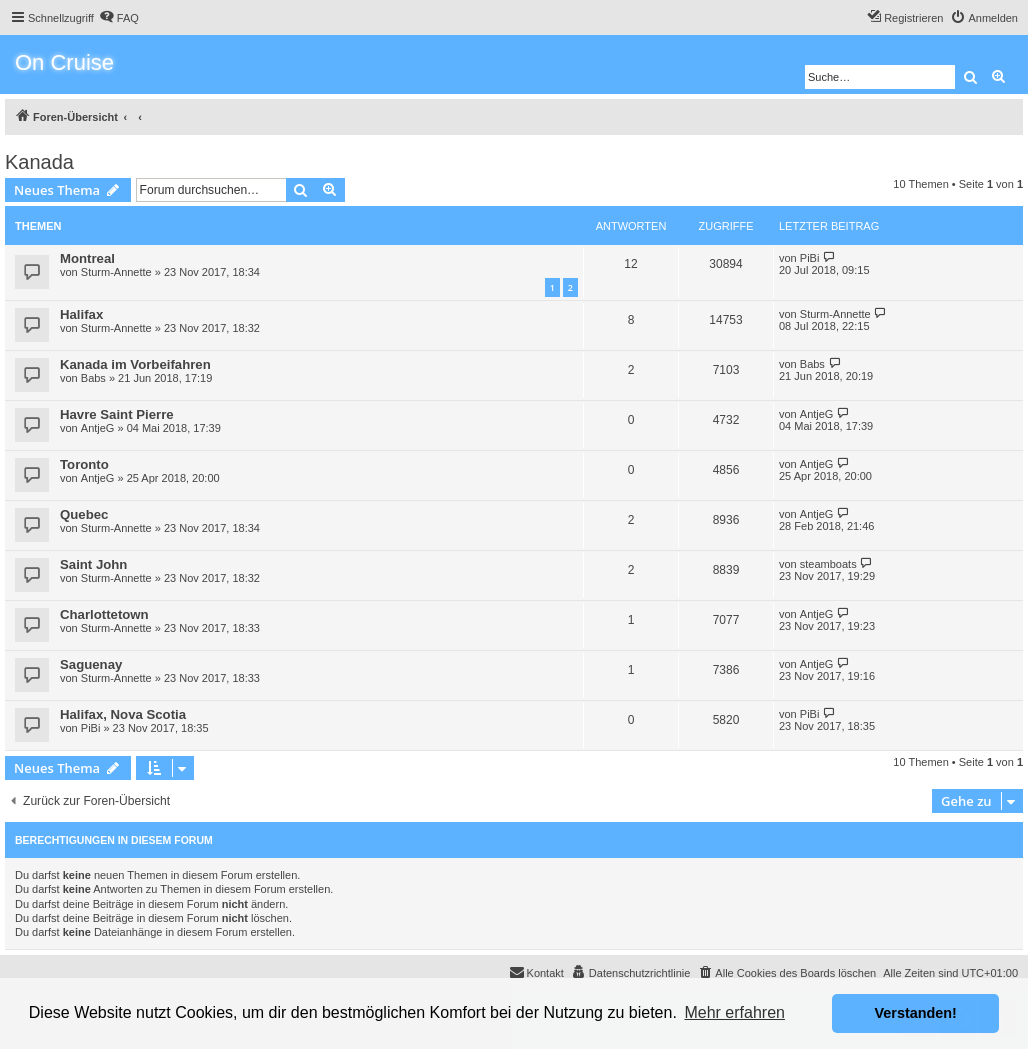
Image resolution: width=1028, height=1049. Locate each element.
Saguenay (91, 664)
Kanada (39, 162)
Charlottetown (104, 614)
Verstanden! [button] (916, 1013)
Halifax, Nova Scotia (123, 714)
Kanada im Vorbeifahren (135, 364)
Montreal (87, 258)
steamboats (828, 564)
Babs (93, 378)
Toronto (84, 464)
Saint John (93, 564)
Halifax (81, 314)
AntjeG (98, 428)
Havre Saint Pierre (117, 414)
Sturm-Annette (116, 272)
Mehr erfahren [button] (734, 1012)
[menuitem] (119, 18)
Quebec (84, 514)
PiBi (810, 258)
